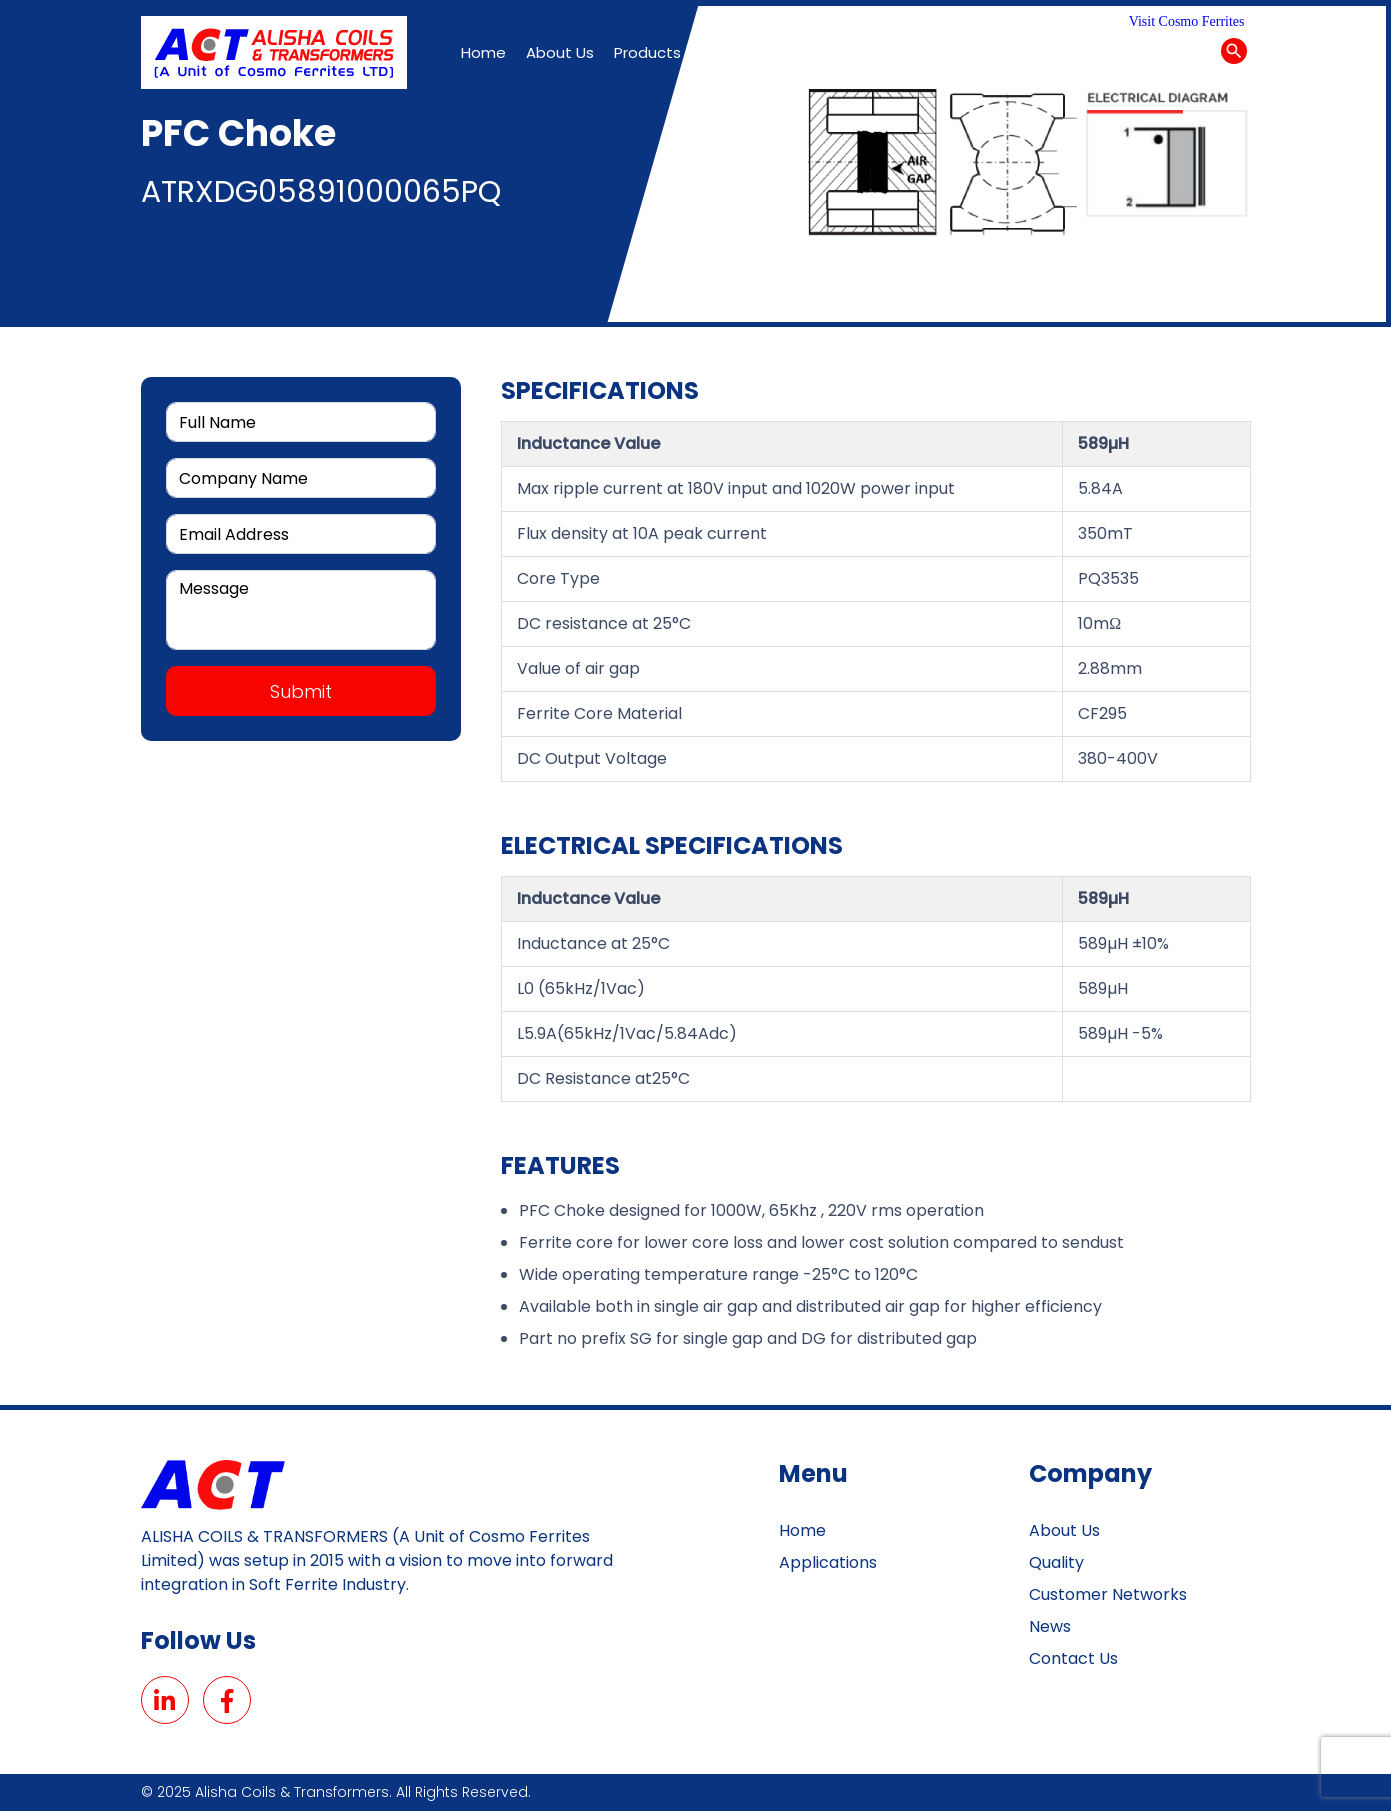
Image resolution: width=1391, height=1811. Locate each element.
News (1050, 1626)
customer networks (1108, 1594)
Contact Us (1073, 1658)
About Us (1064, 1530)
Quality (1056, 1562)
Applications (828, 1562)
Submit (301, 691)
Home (802, 1530)
